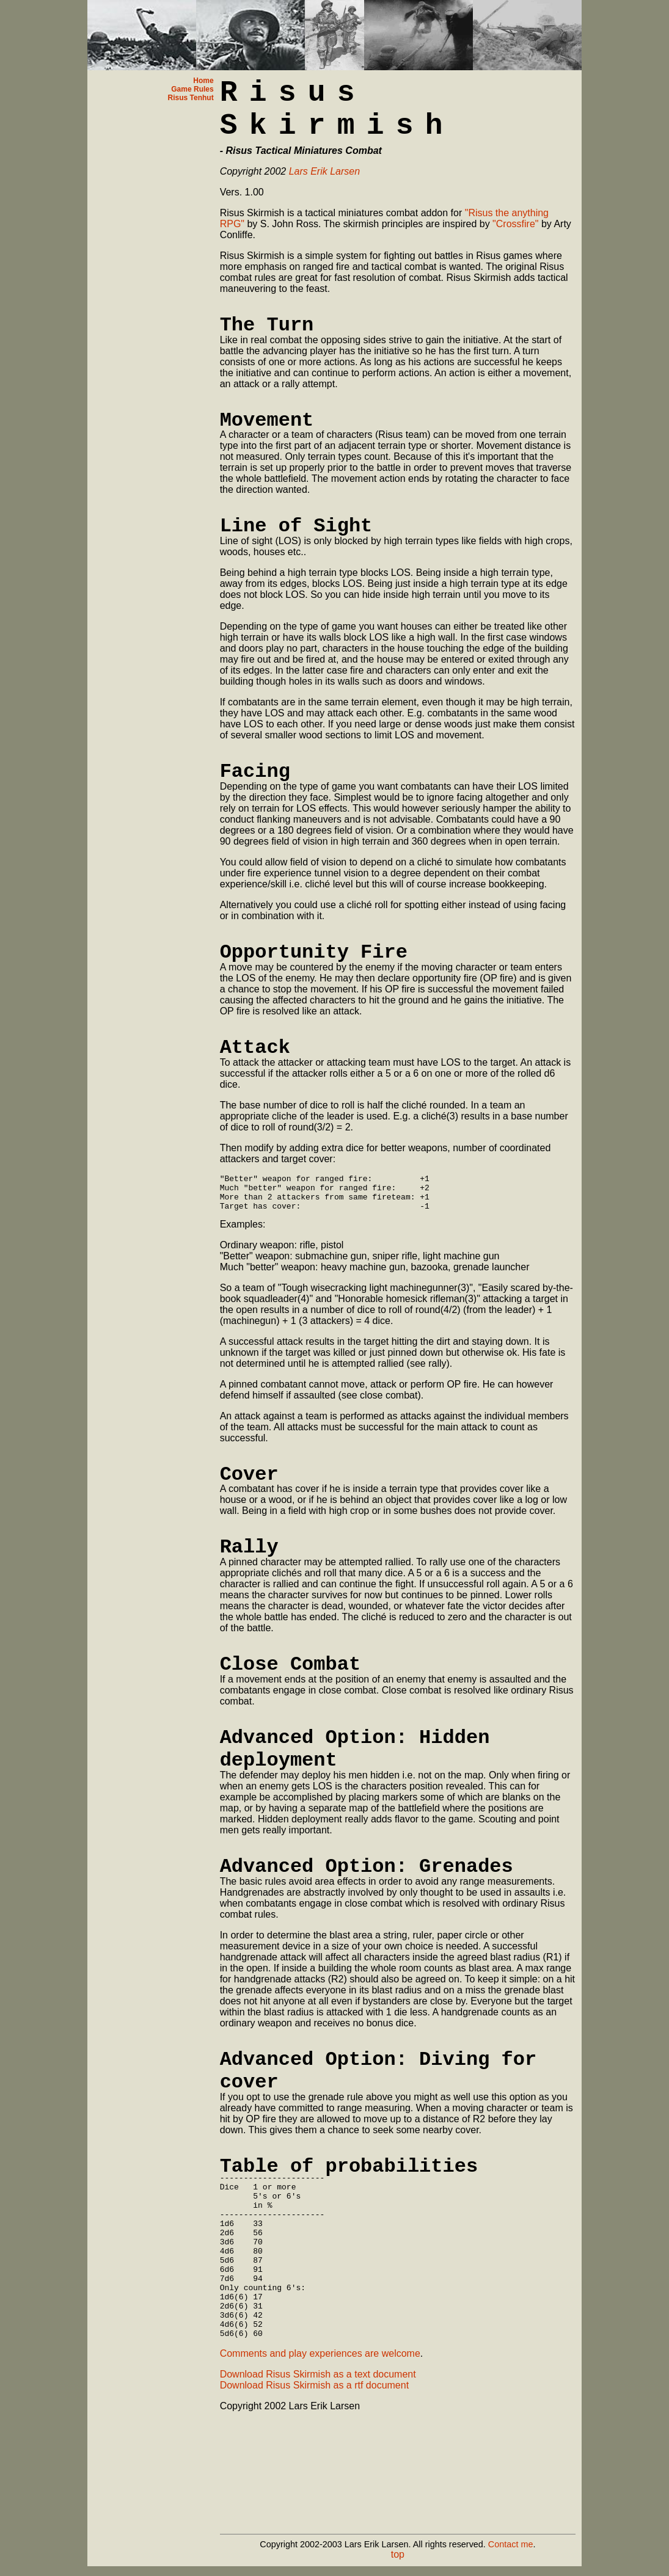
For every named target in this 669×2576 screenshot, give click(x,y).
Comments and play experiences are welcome (320, 2394)
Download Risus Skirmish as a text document (318, 2414)
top (397, 2554)
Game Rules (192, 89)
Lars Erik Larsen (324, 171)
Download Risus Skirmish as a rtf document (314, 2425)
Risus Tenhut (191, 97)
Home (203, 80)
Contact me (510, 2544)
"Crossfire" (515, 224)
